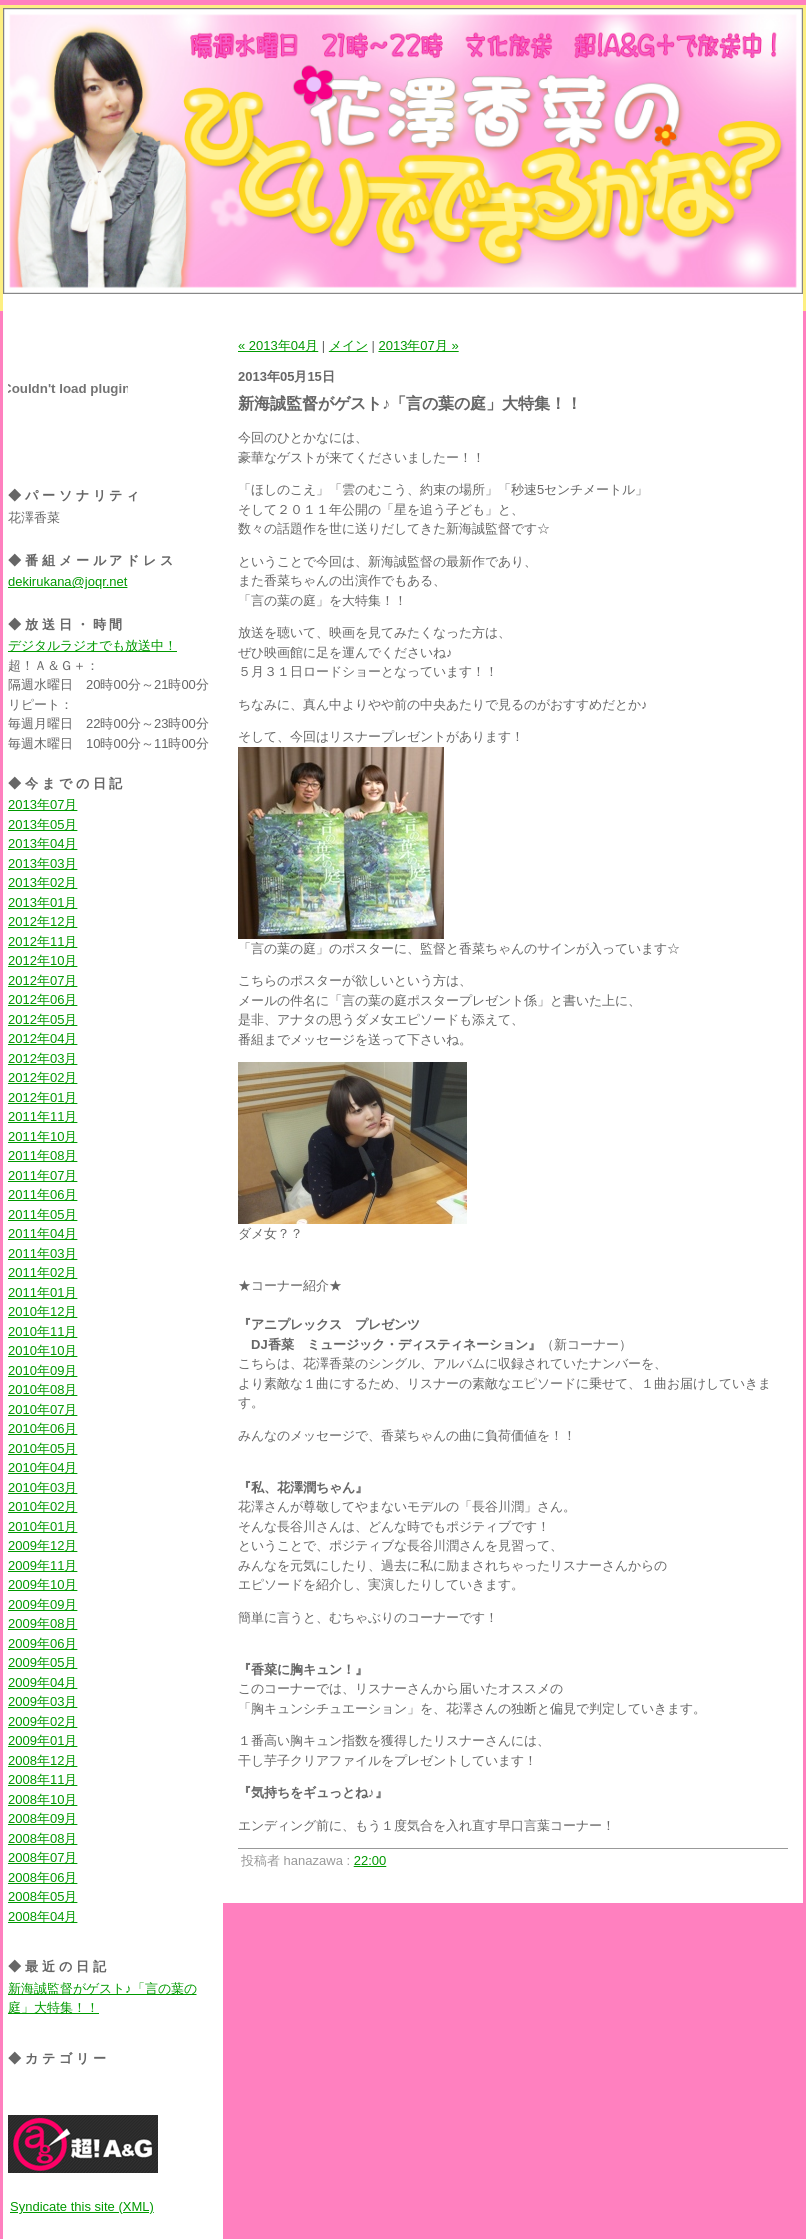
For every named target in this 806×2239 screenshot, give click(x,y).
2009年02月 (42, 1721)
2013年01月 (42, 902)
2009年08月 (42, 1623)
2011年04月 (42, 1233)
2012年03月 (42, 1058)
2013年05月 (42, 824)
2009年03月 (42, 1701)
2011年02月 (42, 1272)
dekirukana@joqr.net (67, 581)
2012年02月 (42, 1077)
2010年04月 (42, 1467)
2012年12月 (42, 921)
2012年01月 (42, 1097)
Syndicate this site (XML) (82, 2206)
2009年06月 (42, 1643)
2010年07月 (42, 1409)
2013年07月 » (418, 345)
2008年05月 (42, 1896)
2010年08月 (42, 1389)
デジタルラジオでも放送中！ (92, 645)
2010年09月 (42, 1370)
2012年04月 (42, 1038)
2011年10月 (42, 1136)
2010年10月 (42, 1350)
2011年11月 (42, 1116)
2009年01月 (42, 1740)
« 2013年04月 (278, 345)
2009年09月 (42, 1604)
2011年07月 (42, 1175)
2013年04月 (42, 843)
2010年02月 (42, 1506)
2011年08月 (42, 1155)
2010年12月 (42, 1311)
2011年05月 (42, 1214)
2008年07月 (42, 1857)
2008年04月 (42, 1916)
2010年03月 (42, 1487)
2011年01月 (42, 1292)
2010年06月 (42, 1428)
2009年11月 (42, 1565)
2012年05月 (42, 1019)
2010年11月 (42, 1331)
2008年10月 (42, 1799)
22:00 (370, 1860)
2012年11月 (42, 941)
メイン (348, 345)
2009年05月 (42, 1662)
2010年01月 (42, 1526)
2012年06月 (42, 999)
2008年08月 (42, 1838)
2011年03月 (42, 1253)
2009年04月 (42, 1682)
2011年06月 (42, 1194)
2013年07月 (42, 804)
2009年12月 (42, 1545)
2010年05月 (42, 1448)
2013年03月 (42, 863)
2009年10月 (42, 1584)
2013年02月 (42, 882)
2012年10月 (42, 960)
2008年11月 (42, 1779)
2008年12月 (42, 1760)
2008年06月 (42, 1877)
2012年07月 (42, 980)
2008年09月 (42, 1818)
